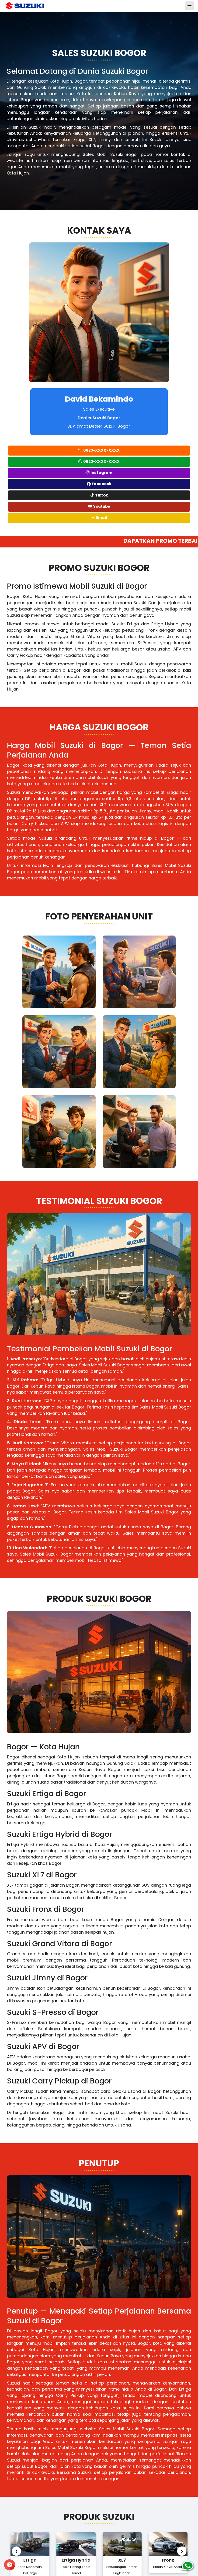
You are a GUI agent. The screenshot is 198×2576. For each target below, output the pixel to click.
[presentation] (16, 2442)
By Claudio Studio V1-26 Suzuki (99, 2568)
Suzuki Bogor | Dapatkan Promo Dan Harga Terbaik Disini (115, 2562)
